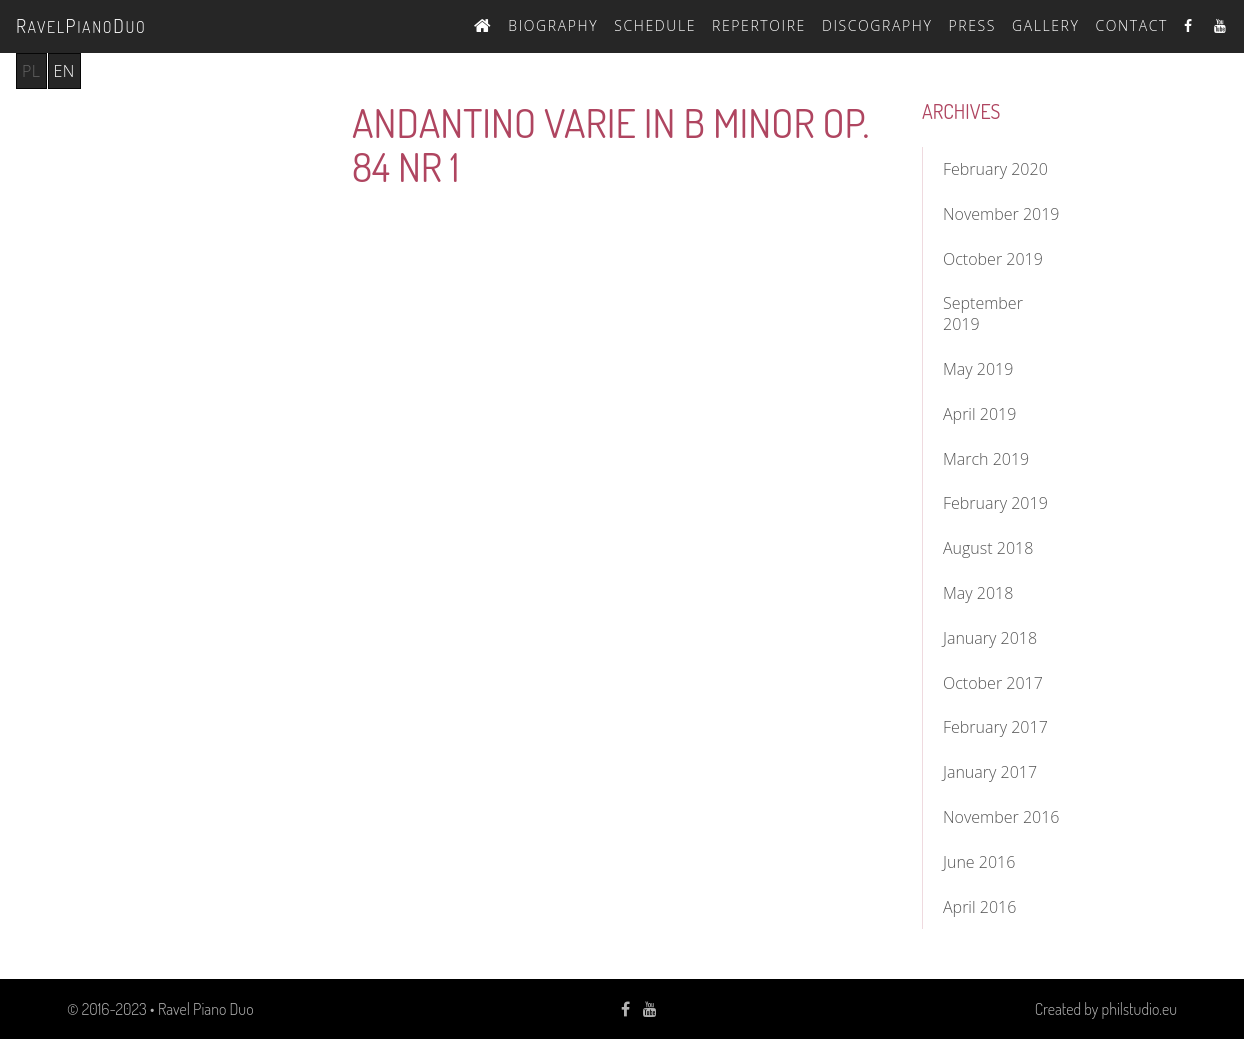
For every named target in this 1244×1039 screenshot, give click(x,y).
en (64, 71)
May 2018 (978, 593)
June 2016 (979, 862)
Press (972, 25)
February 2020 (995, 169)
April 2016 (979, 907)
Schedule (655, 25)
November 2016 (1001, 817)
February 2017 (995, 727)
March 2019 (986, 459)
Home (483, 23)
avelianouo (81, 25)
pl (31, 71)
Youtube (1221, 25)
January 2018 (990, 638)
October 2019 (993, 259)
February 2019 (995, 503)
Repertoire (759, 25)
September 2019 (983, 313)
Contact (1132, 25)
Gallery (1046, 25)
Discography (877, 25)
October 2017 (993, 683)
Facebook (1191, 25)
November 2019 (1001, 214)
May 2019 (978, 369)
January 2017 (990, 772)
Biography (553, 25)
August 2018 (988, 548)
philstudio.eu (1139, 1009)
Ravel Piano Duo (206, 1009)
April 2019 (979, 414)
